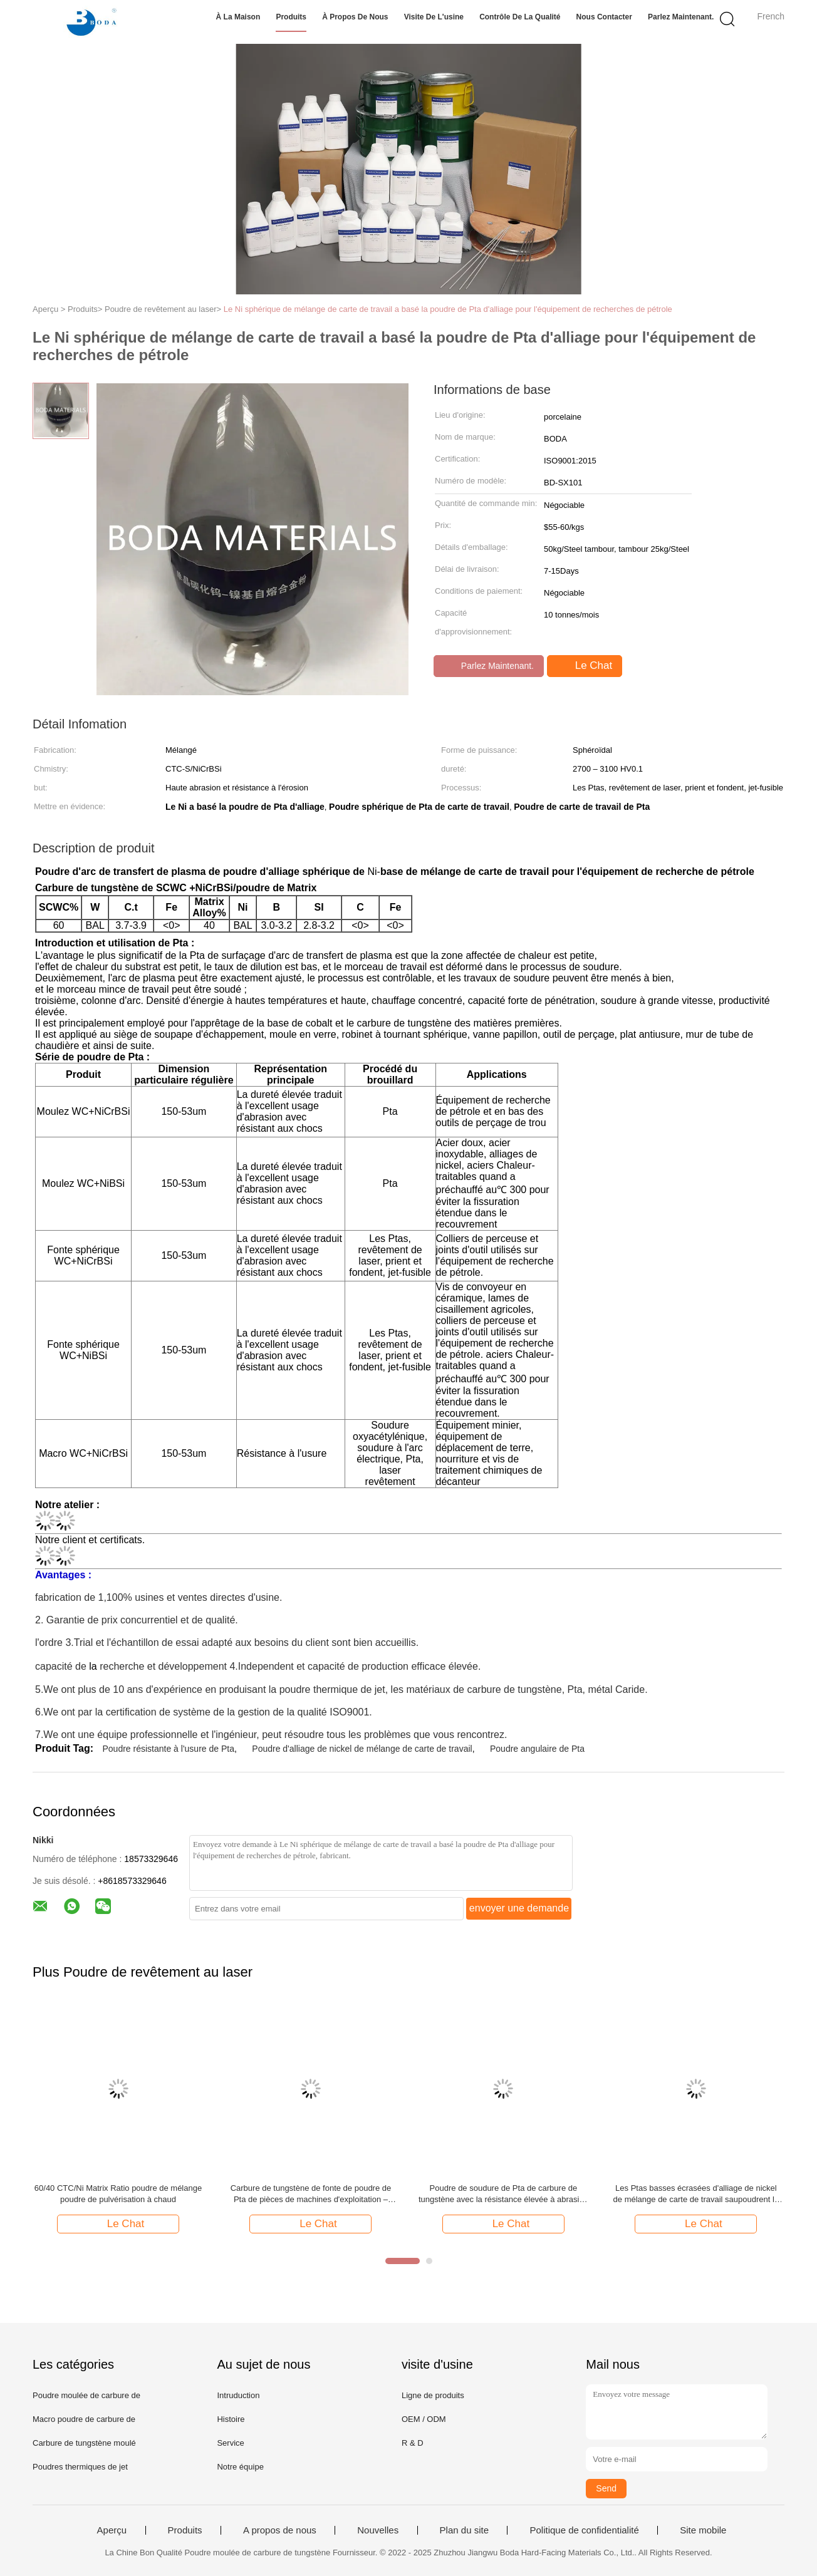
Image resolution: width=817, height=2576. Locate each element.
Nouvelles (377, 2530)
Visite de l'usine (434, 17)
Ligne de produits (433, 2395)
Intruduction (238, 2395)
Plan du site (464, 2530)
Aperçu (112, 2530)
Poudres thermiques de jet (80, 2466)
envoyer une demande (519, 1908)
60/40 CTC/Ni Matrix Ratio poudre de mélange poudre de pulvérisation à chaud (118, 2193)
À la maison (238, 17)
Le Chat (585, 666)
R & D (413, 2443)
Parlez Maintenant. (681, 17)
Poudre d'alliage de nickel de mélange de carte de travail (362, 1749)
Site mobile (703, 2530)
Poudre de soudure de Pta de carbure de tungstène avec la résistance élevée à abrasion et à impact (503, 2194)
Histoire (230, 2419)
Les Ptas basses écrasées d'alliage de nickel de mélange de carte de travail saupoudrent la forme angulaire (696, 2194)
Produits (291, 17)
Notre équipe (240, 2466)
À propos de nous (355, 17)
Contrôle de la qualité (519, 17)
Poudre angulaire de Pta (537, 1749)
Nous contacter (604, 17)
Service (230, 2443)
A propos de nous (279, 2530)
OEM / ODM (424, 2419)
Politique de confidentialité (583, 2530)
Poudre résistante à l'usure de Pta (168, 1749)
